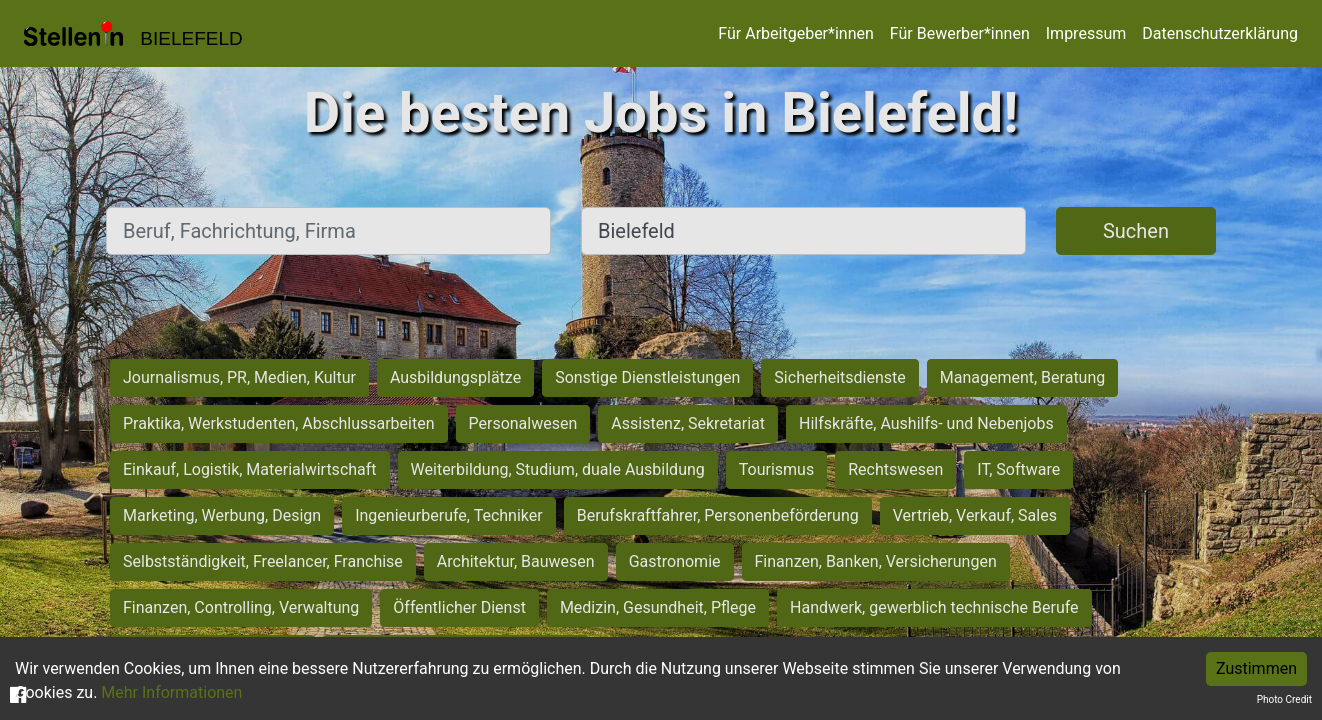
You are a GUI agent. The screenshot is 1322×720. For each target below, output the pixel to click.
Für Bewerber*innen (960, 33)
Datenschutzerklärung (1220, 33)
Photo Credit (1284, 699)
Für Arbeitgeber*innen (795, 33)
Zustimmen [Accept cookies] (1256, 668)
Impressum (1086, 33)
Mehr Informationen (171, 692)
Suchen (1136, 231)
